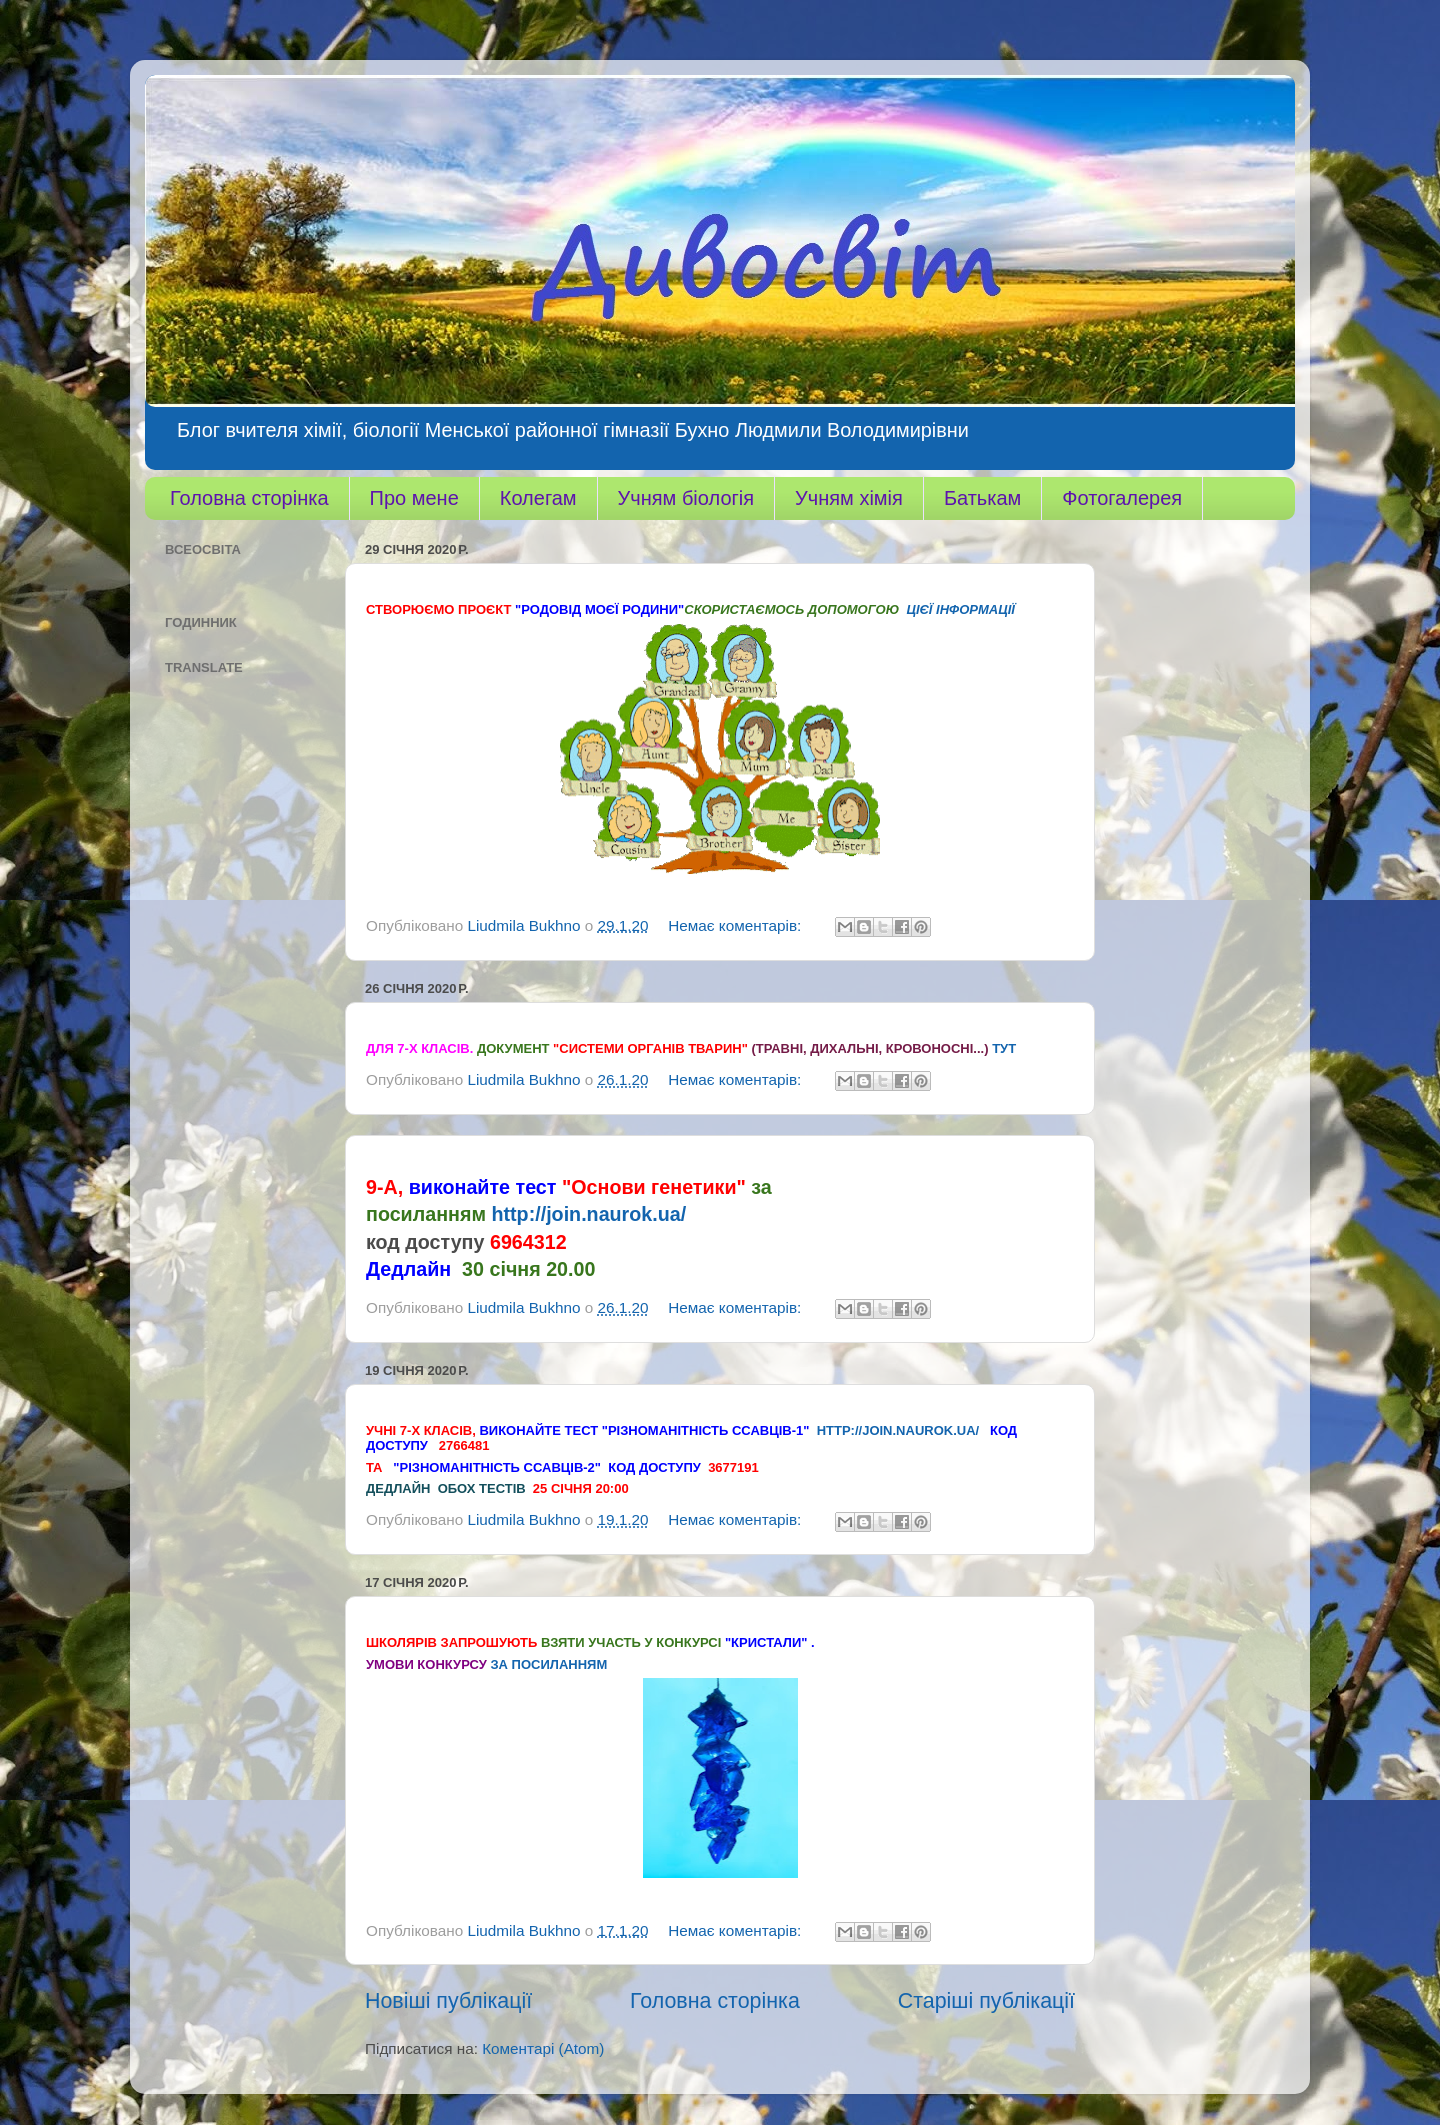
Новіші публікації (448, 2001)
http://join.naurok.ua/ (588, 1214)
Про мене (414, 498)
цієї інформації (960, 609)
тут (1004, 1048)
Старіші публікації (986, 2001)
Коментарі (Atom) (543, 2048)
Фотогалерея (1122, 498)
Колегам (538, 498)
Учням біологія (686, 498)
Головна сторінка (249, 498)
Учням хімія (849, 498)
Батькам (982, 498)
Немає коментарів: (736, 925)
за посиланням (548, 1664)
